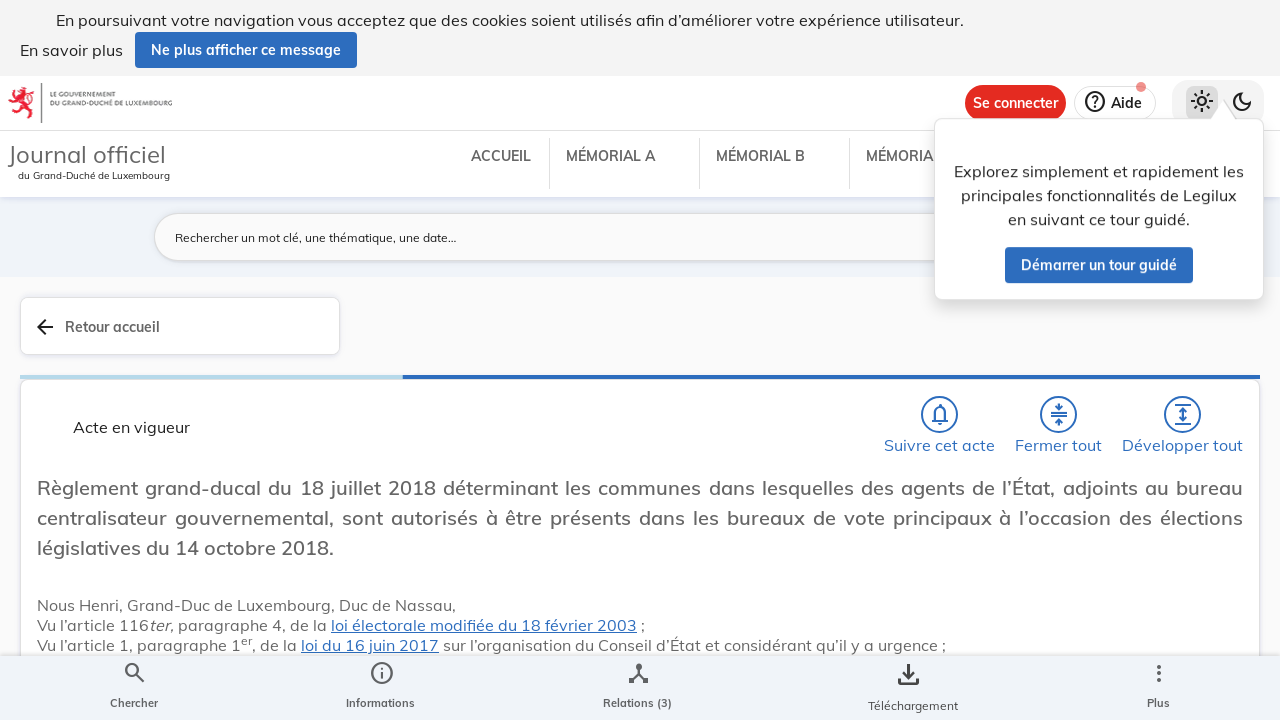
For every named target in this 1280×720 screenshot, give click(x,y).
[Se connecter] (1015, 103)
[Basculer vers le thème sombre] (1242, 103)
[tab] (1202, 349)
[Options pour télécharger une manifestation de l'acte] (1202, 603)
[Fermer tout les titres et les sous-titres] (773, 337)
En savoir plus (71, 50)
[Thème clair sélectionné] (1202, 103)
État (948, 636)
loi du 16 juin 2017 (742, 653)
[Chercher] (658, 337)
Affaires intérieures (996, 612)
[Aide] (1115, 103)
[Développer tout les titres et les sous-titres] (830, 337)
